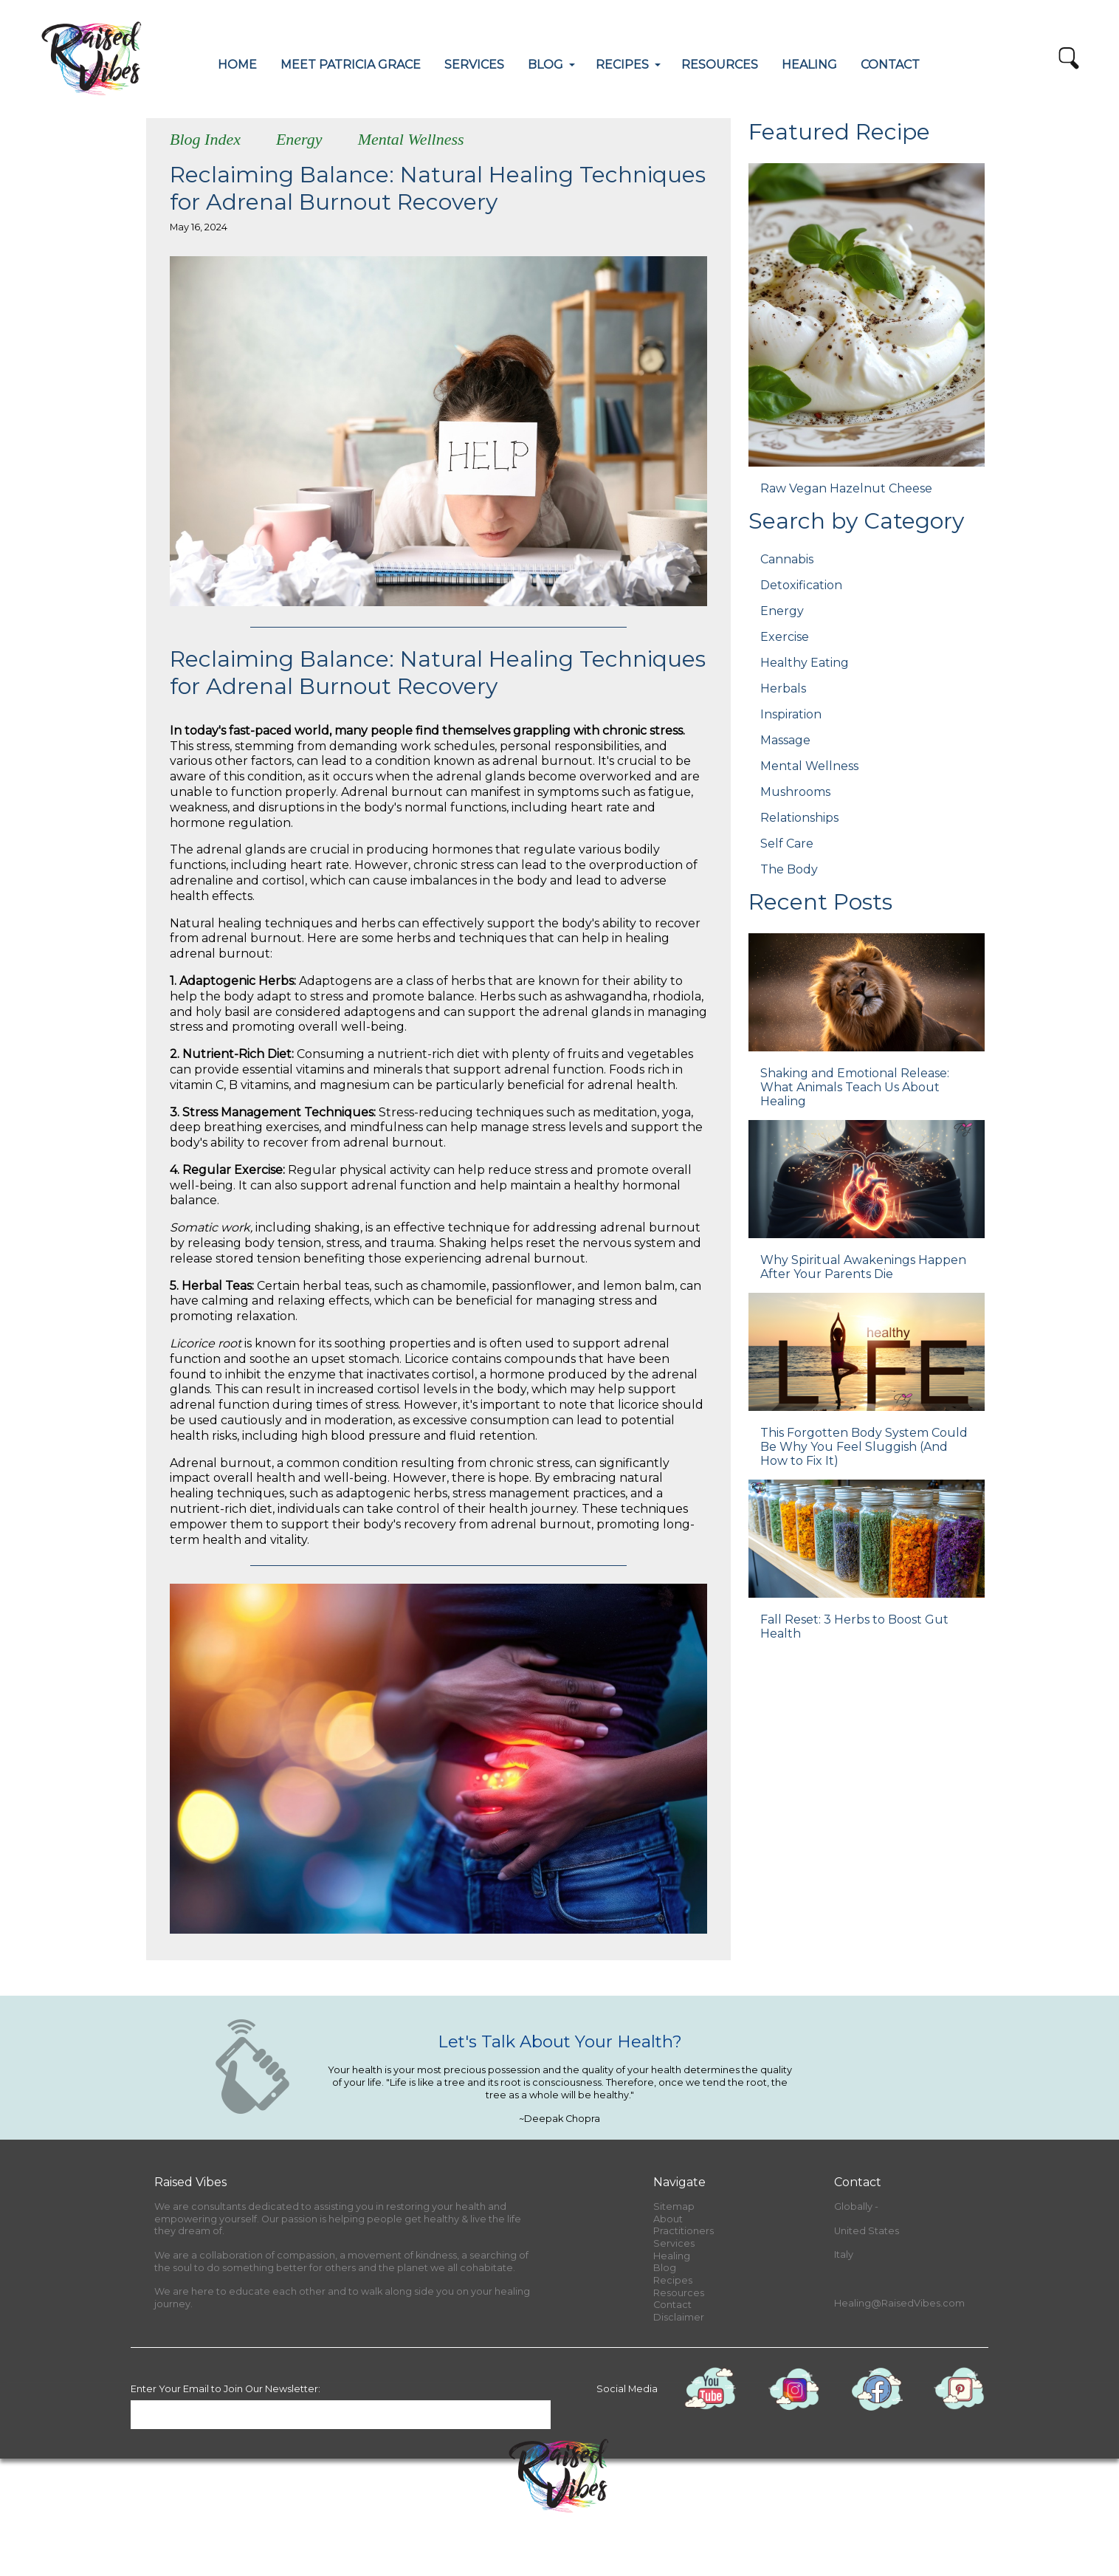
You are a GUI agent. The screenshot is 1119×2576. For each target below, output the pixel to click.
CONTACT (890, 65)
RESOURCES (719, 65)
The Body (789, 869)
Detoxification (801, 585)
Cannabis (786, 559)
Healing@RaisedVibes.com (899, 2303)
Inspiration (791, 714)
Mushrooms (795, 792)
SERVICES (474, 65)
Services (674, 2243)
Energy (299, 139)
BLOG (545, 65)
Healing (671, 2255)
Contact (672, 2304)
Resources (678, 2292)
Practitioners (683, 2230)
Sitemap (674, 2206)
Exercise (784, 637)
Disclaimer (678, 2317)
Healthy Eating (804, 663)
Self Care (786, 844)
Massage (785, 740)
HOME (237, 65)
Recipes (672, 2280)
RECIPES (622, 65)
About (668, 2219)
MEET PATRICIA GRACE (350, 65)
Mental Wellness (411, 139)
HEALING (809, 65)
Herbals (783, 688)
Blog (664, 2267)
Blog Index (205, 139)
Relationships (799, 818)
